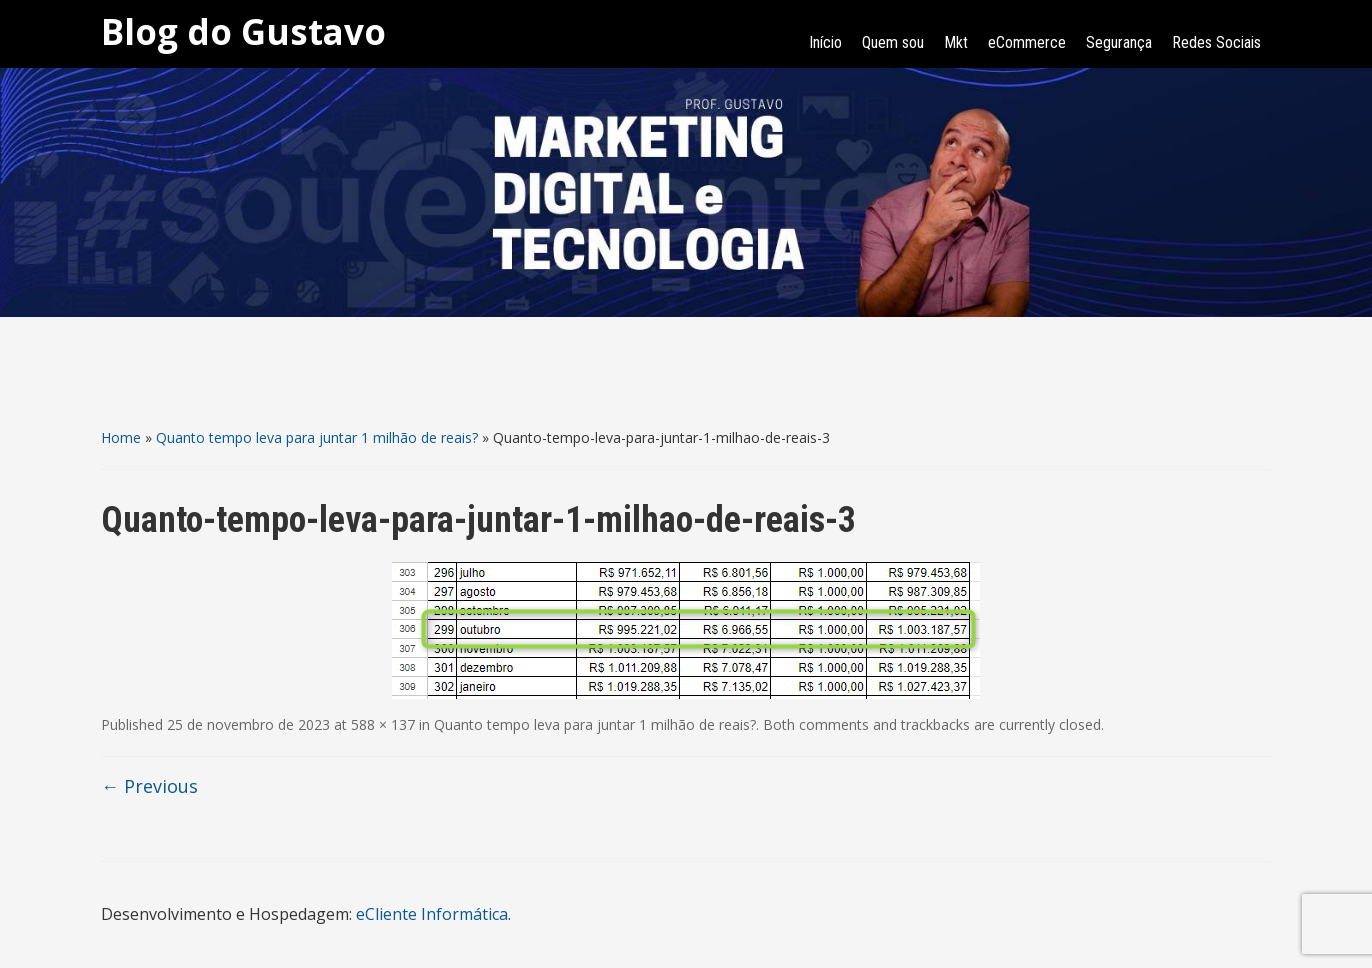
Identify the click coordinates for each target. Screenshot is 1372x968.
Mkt (956, 42)
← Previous (149, 786)
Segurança (1119, 42)
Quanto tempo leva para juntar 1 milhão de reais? (317, 437)
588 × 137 (383, 724)
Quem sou (893, 42)
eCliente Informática (432, 914)
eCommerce (1027, 42)
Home (121, 437)
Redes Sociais (1216, 42)
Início (825, 42)
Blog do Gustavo (243, 31)
